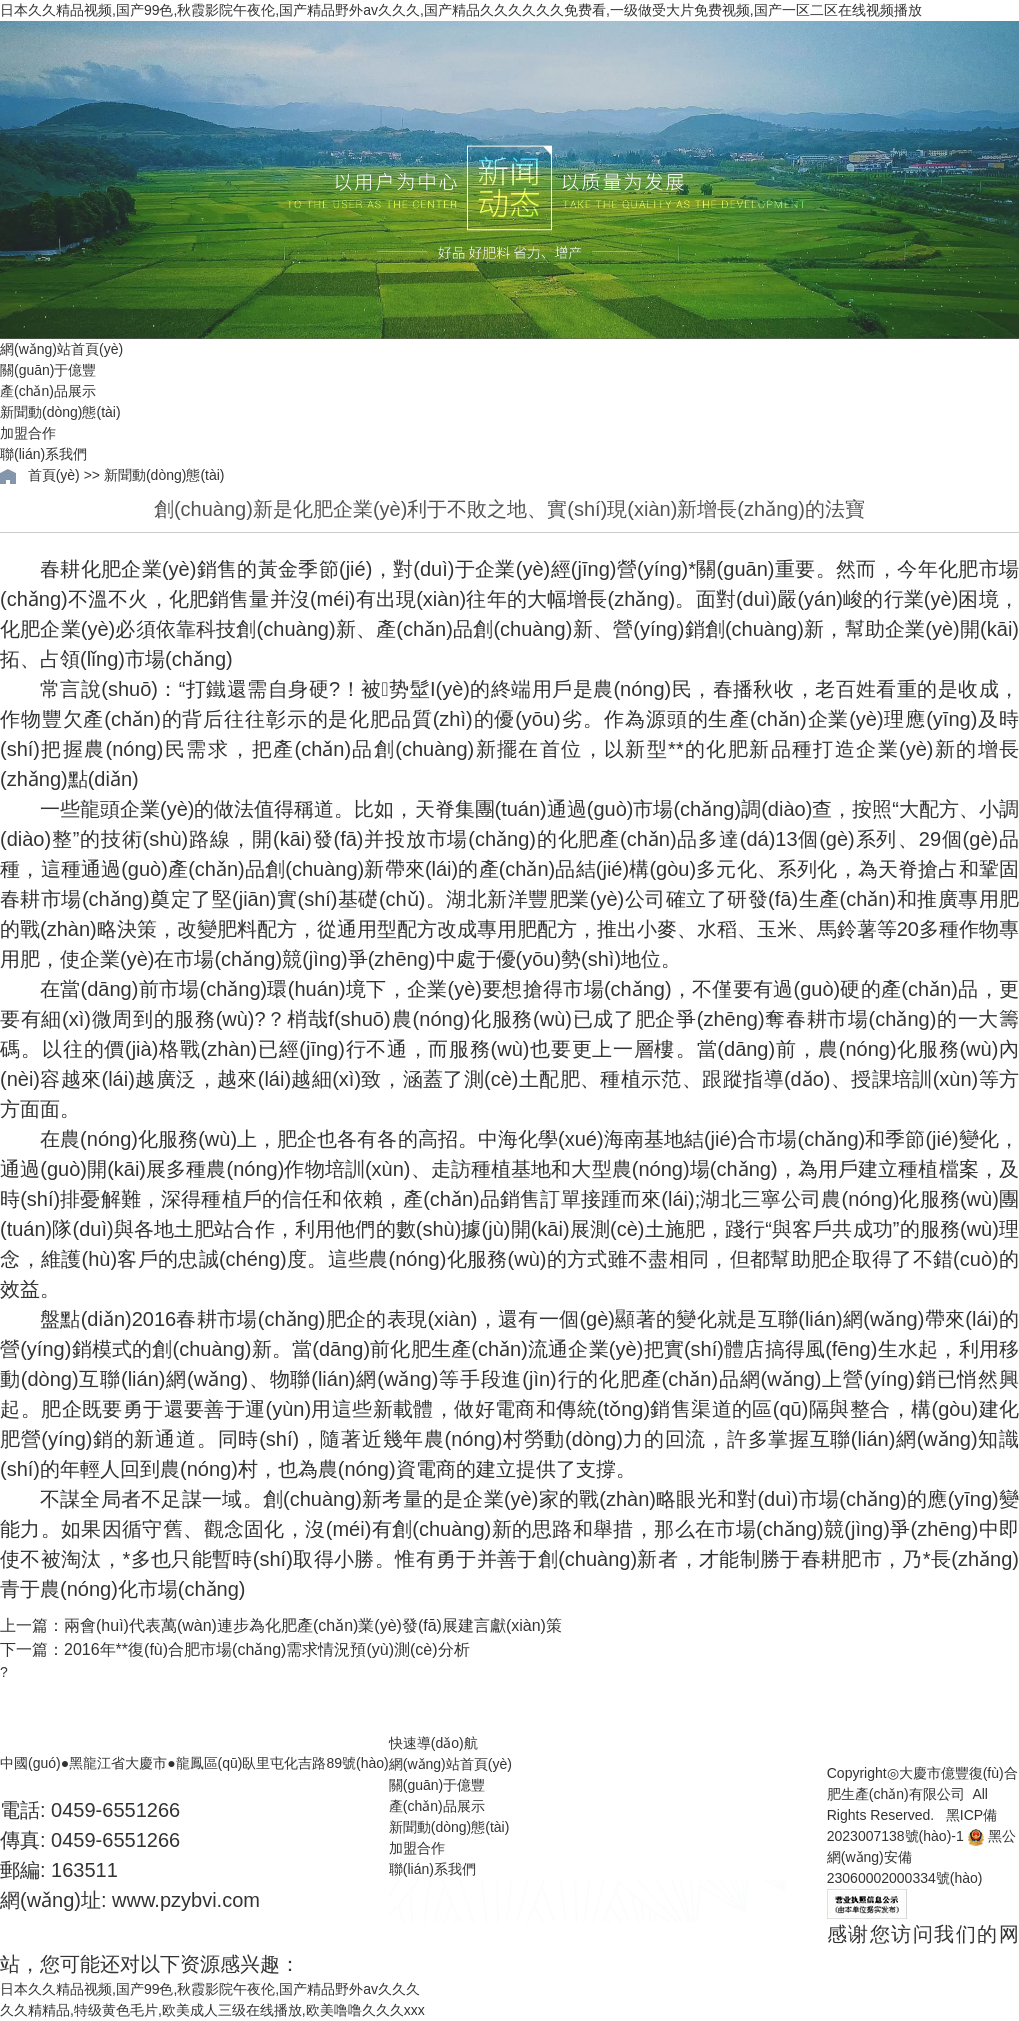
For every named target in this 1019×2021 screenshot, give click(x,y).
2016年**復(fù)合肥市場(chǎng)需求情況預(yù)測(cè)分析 (267, 1649)
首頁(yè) (54, 475)
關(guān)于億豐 (48, 370)
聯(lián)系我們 (43, 454)
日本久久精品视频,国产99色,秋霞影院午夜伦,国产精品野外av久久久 (210, 1989)
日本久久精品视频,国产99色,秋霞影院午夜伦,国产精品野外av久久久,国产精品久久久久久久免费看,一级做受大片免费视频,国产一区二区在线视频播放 (461, 10)
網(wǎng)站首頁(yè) (61, 349)
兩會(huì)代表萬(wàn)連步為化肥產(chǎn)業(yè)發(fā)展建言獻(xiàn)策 (313, 1625)
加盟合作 (28, 433)
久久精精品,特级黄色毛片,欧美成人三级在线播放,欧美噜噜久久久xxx (212, 2010)
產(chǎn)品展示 (48, 391)
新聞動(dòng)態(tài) (60, 412)
